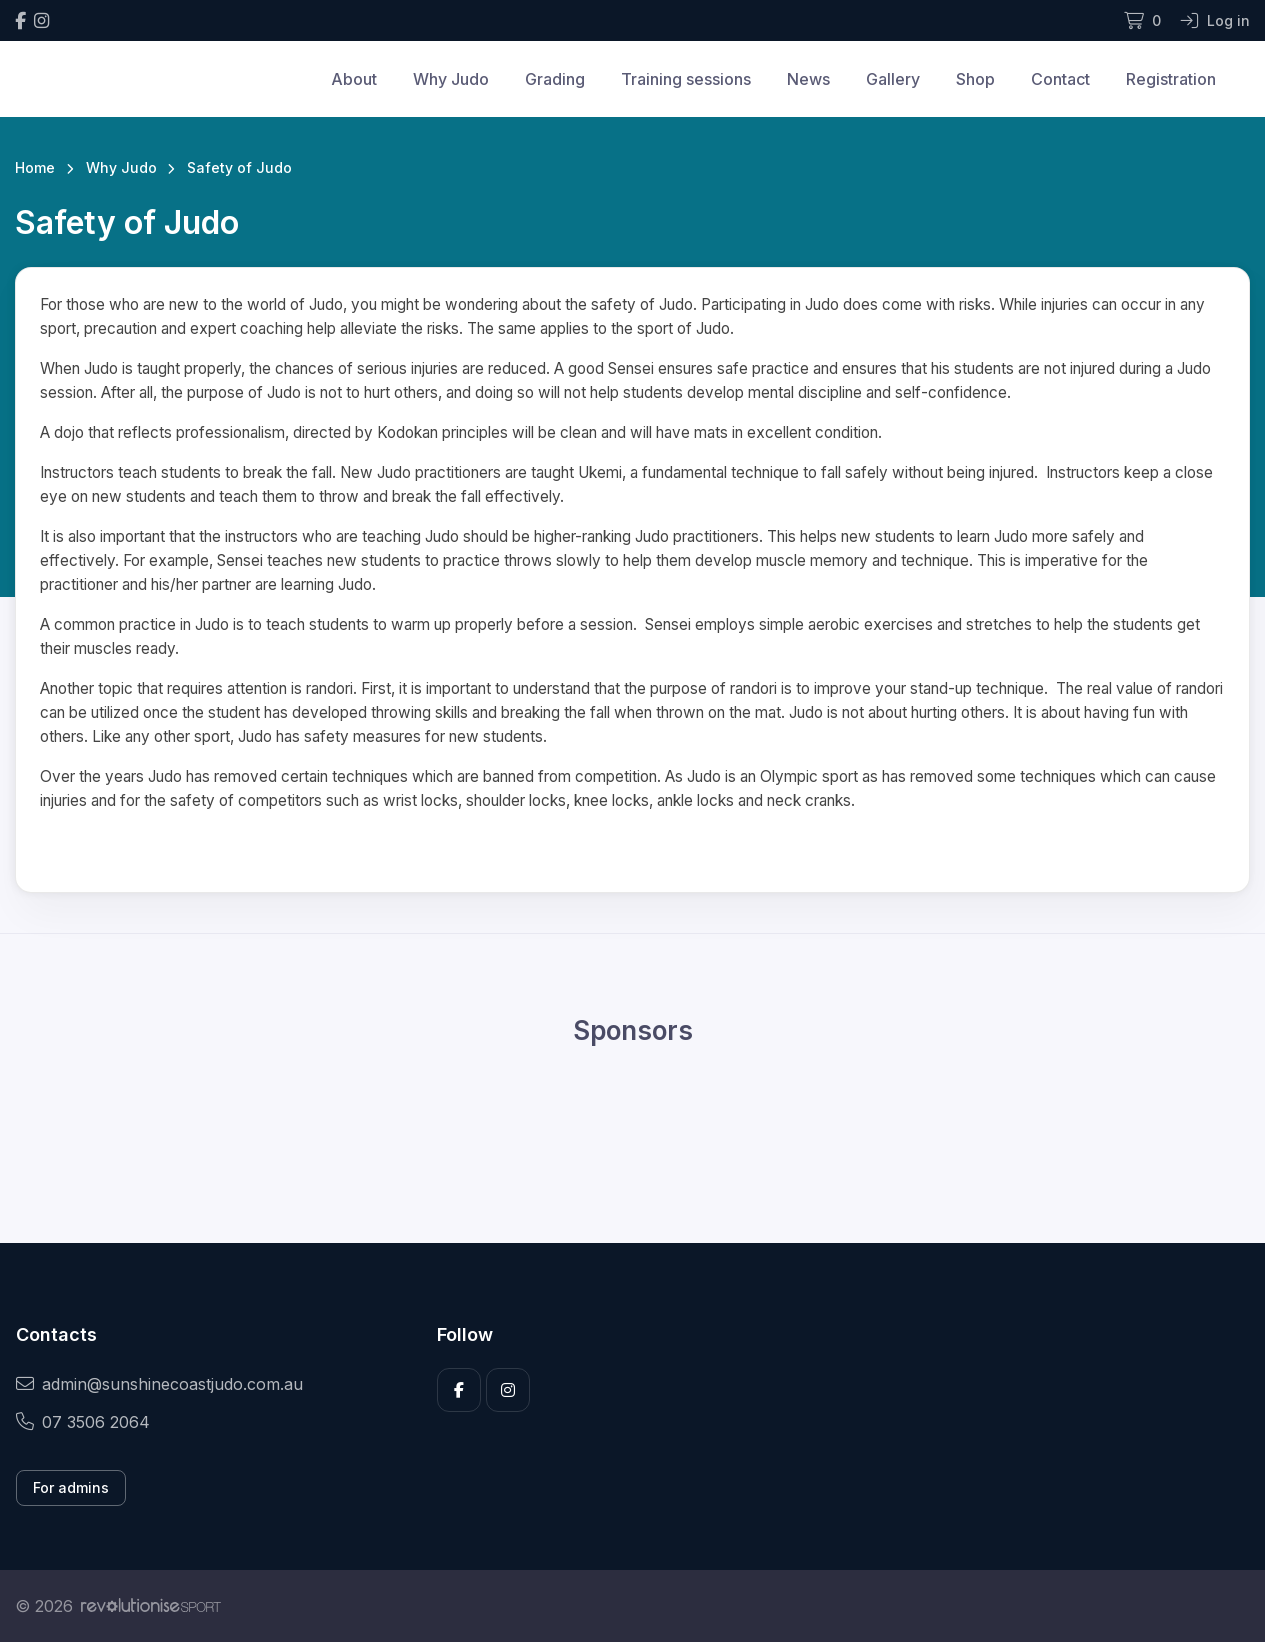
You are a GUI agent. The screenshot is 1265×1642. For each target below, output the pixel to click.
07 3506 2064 (83, 1422)
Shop (975, 79)
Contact (1060, 79)
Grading (555, 79)
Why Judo (451, 79)
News (808, 79)
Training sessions (686, 79)
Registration (1171, 79)
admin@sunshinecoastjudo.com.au (159, 1384)
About (354, 79)
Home (35, 167)
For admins (71, 1487)
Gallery (893, 79)
